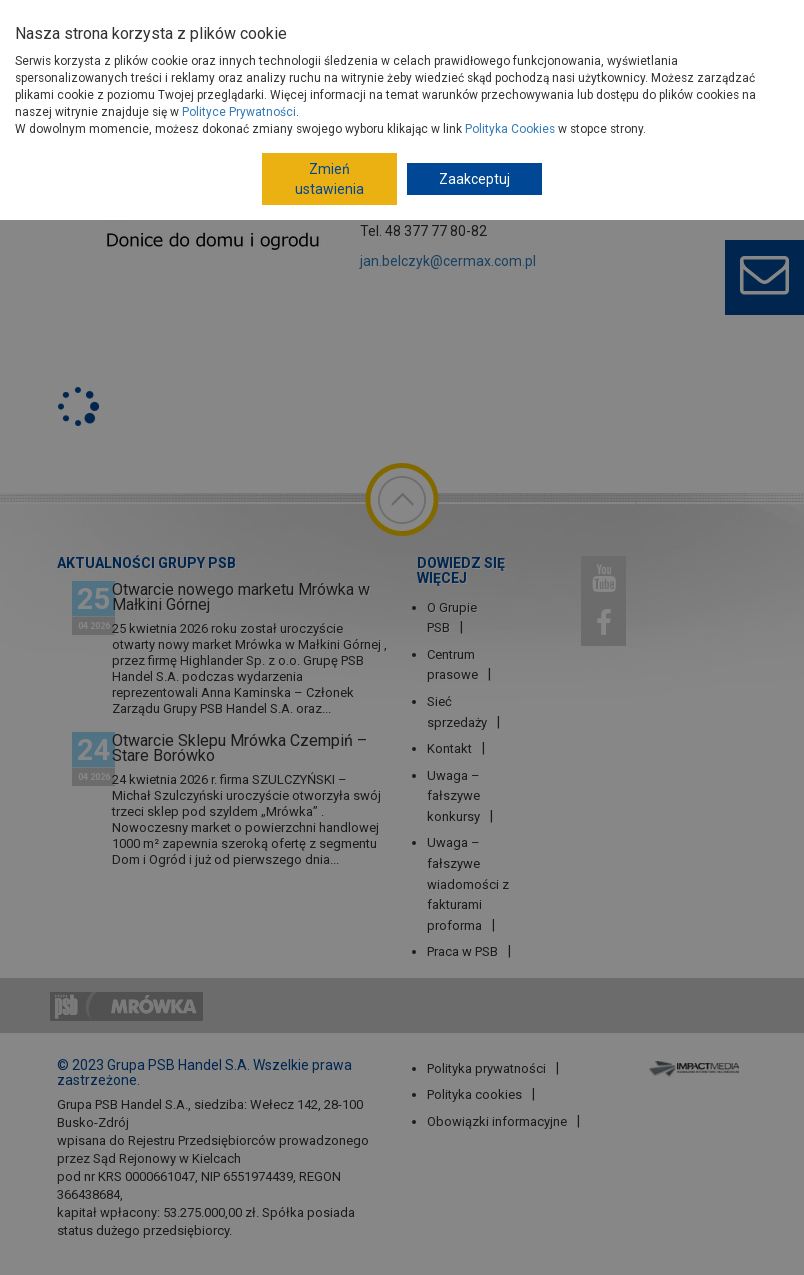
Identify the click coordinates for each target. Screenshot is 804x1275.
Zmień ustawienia (329, 179)
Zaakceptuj (474, 179)
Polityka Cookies (510, 129)
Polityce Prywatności (239, 112)
